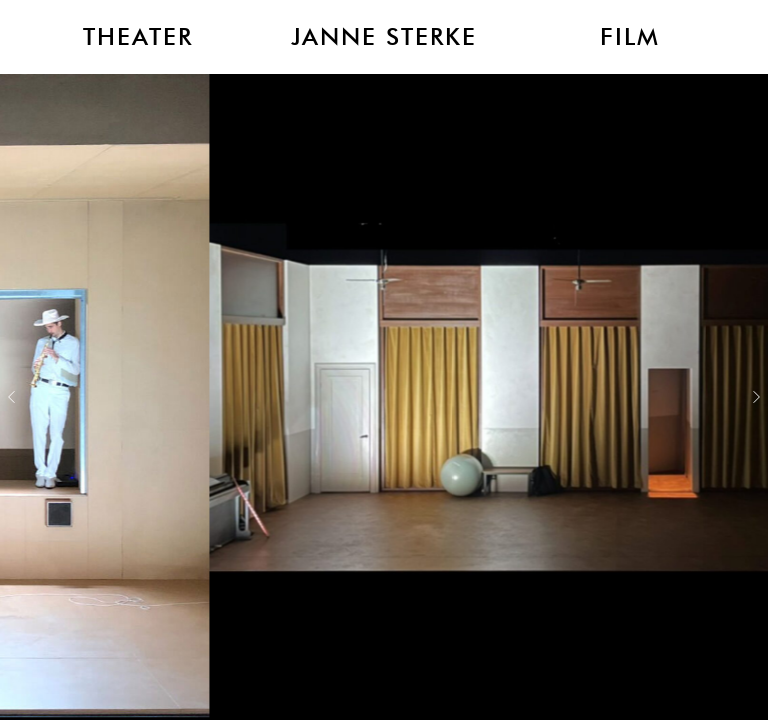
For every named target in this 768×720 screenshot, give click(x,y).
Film (630, 37)
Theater (138, 37)
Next (756, 396)
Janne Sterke (384, 37)
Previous (11, 396)
